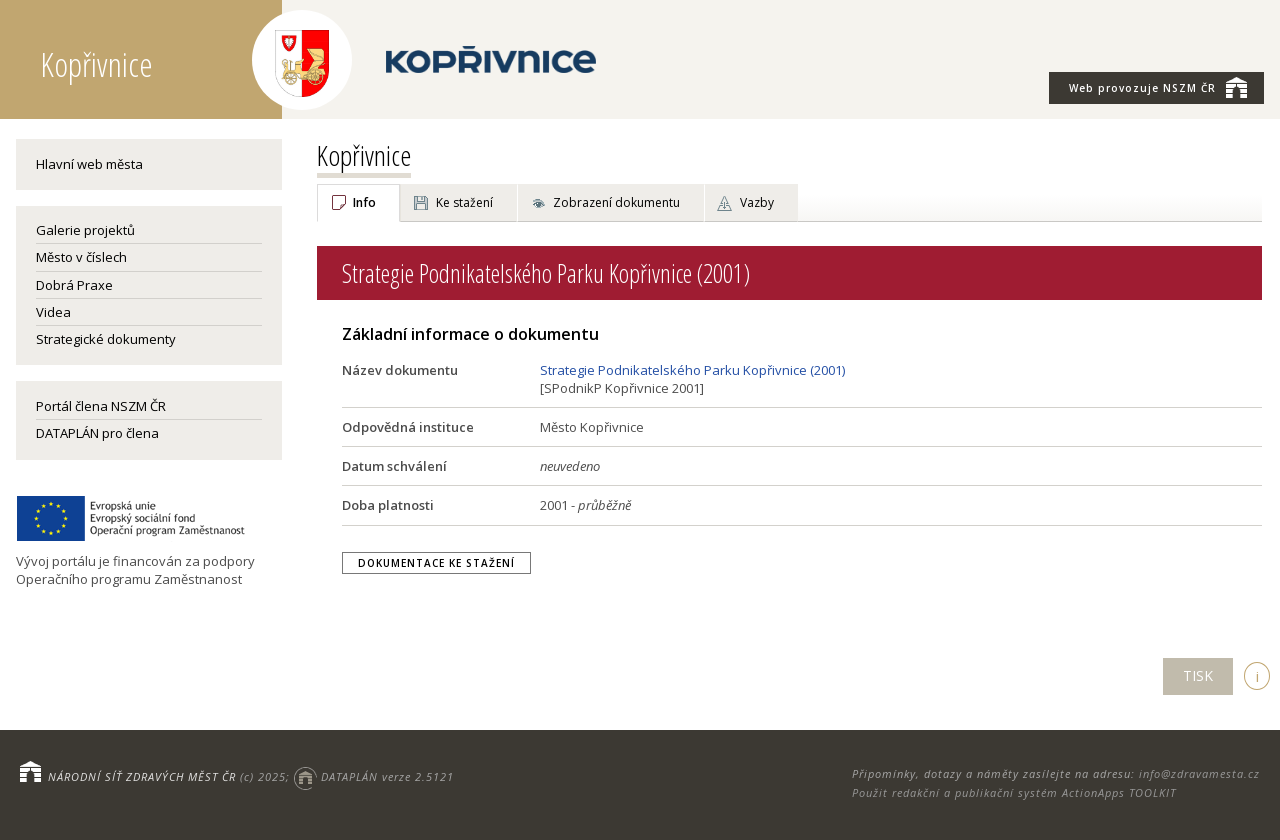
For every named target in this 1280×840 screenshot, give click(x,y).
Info (364, 202)
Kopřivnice (364, 155)
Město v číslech (81, 257)
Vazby (757, 202)
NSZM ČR (1158, 87)
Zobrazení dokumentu (616, 202)
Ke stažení (464, 202)
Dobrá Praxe (74, 285)
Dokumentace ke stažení (436, 563)
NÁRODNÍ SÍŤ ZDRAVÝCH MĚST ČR (142, 776)
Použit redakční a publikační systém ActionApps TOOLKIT (1014, 792)
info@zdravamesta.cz (1199, 773)
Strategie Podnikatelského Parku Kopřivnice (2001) (692, 370)
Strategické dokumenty (106, 339)
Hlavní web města (89, 164)
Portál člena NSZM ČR (101, 406)
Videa (53, 312)
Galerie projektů (85, 230)
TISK (1198, 675)
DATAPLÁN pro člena (97, 433)
